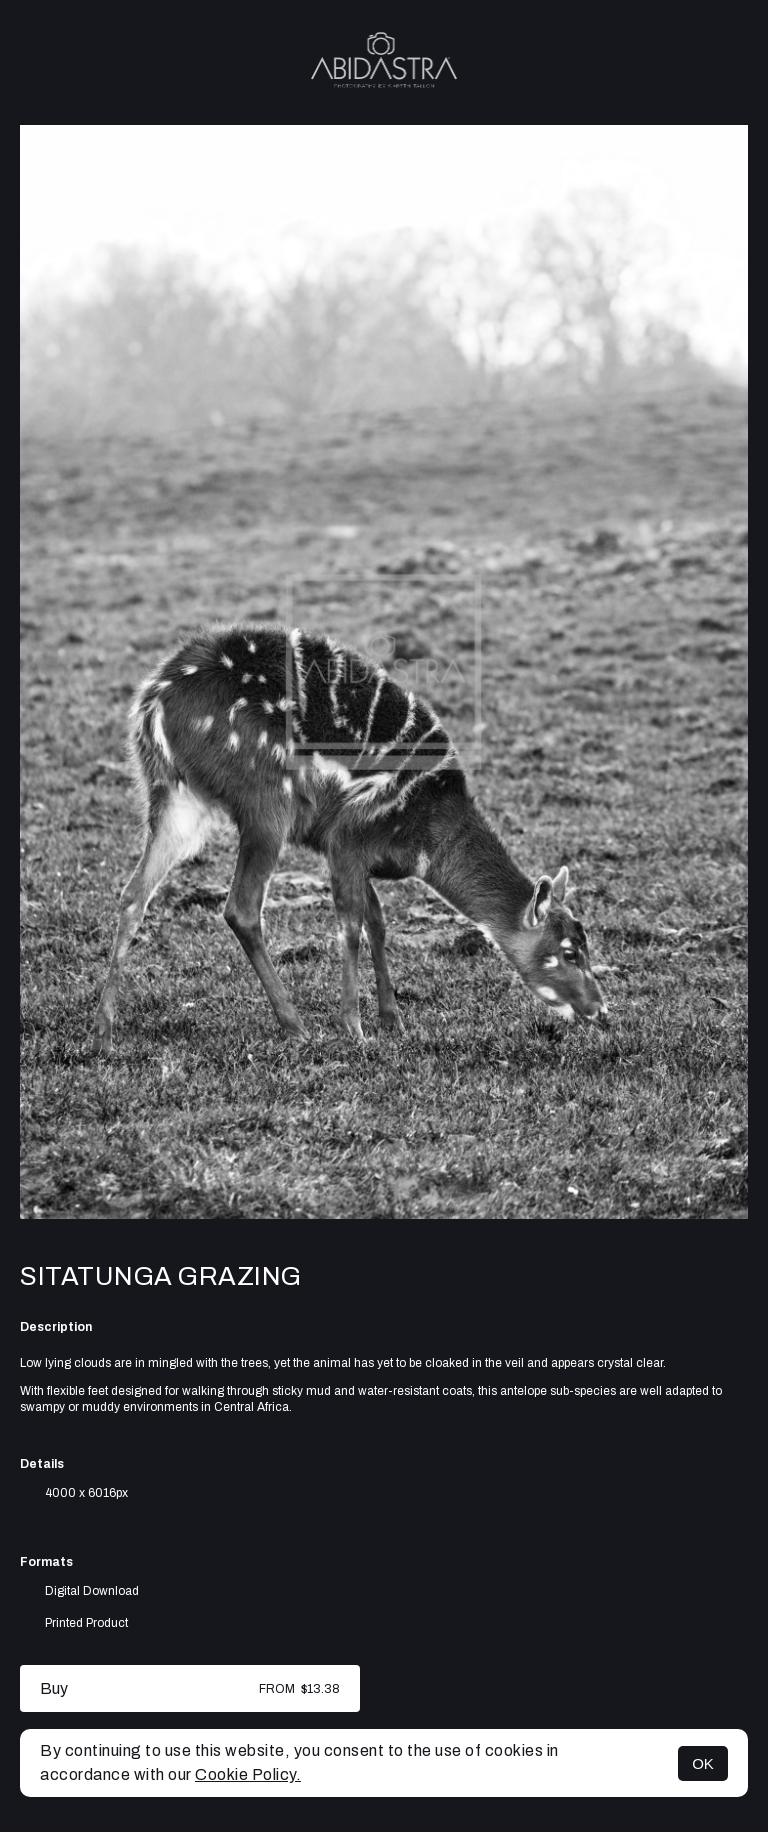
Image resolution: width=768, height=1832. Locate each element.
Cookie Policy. (248, 1774)
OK (703, 1763)
